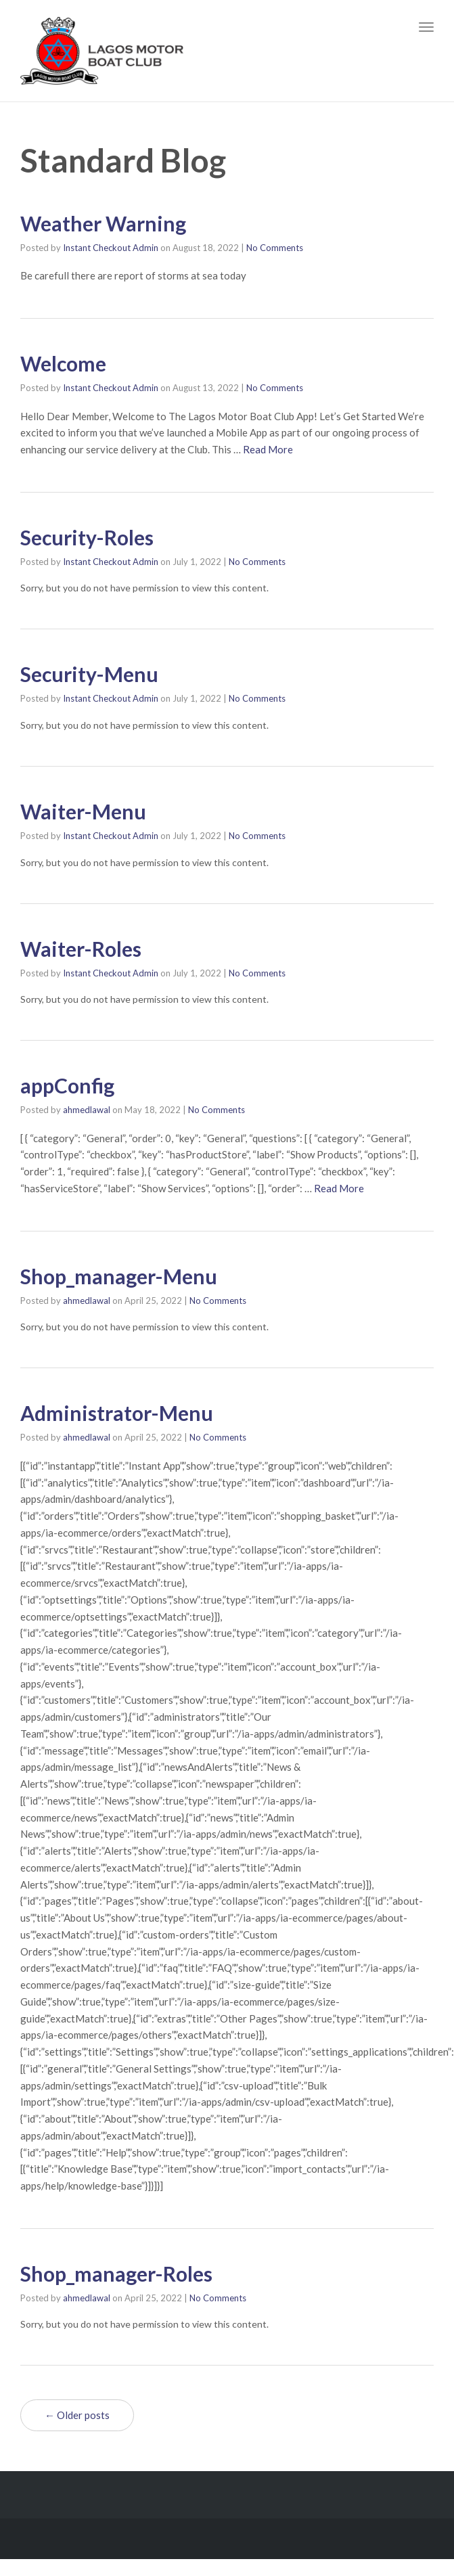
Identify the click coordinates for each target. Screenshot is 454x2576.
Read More (268, 449)
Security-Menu (89, 674)
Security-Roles (87, 537)
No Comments (274, 247)
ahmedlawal (86, 1109)
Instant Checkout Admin (110, 247)
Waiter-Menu (83, 811)
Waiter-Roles (80, 948)
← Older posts (77, 2415)
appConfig (67, 1085)
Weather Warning (103, 223)
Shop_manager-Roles (116, 2273)
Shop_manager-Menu (118, 1276)
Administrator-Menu (116, 1413)
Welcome (63, 363)
